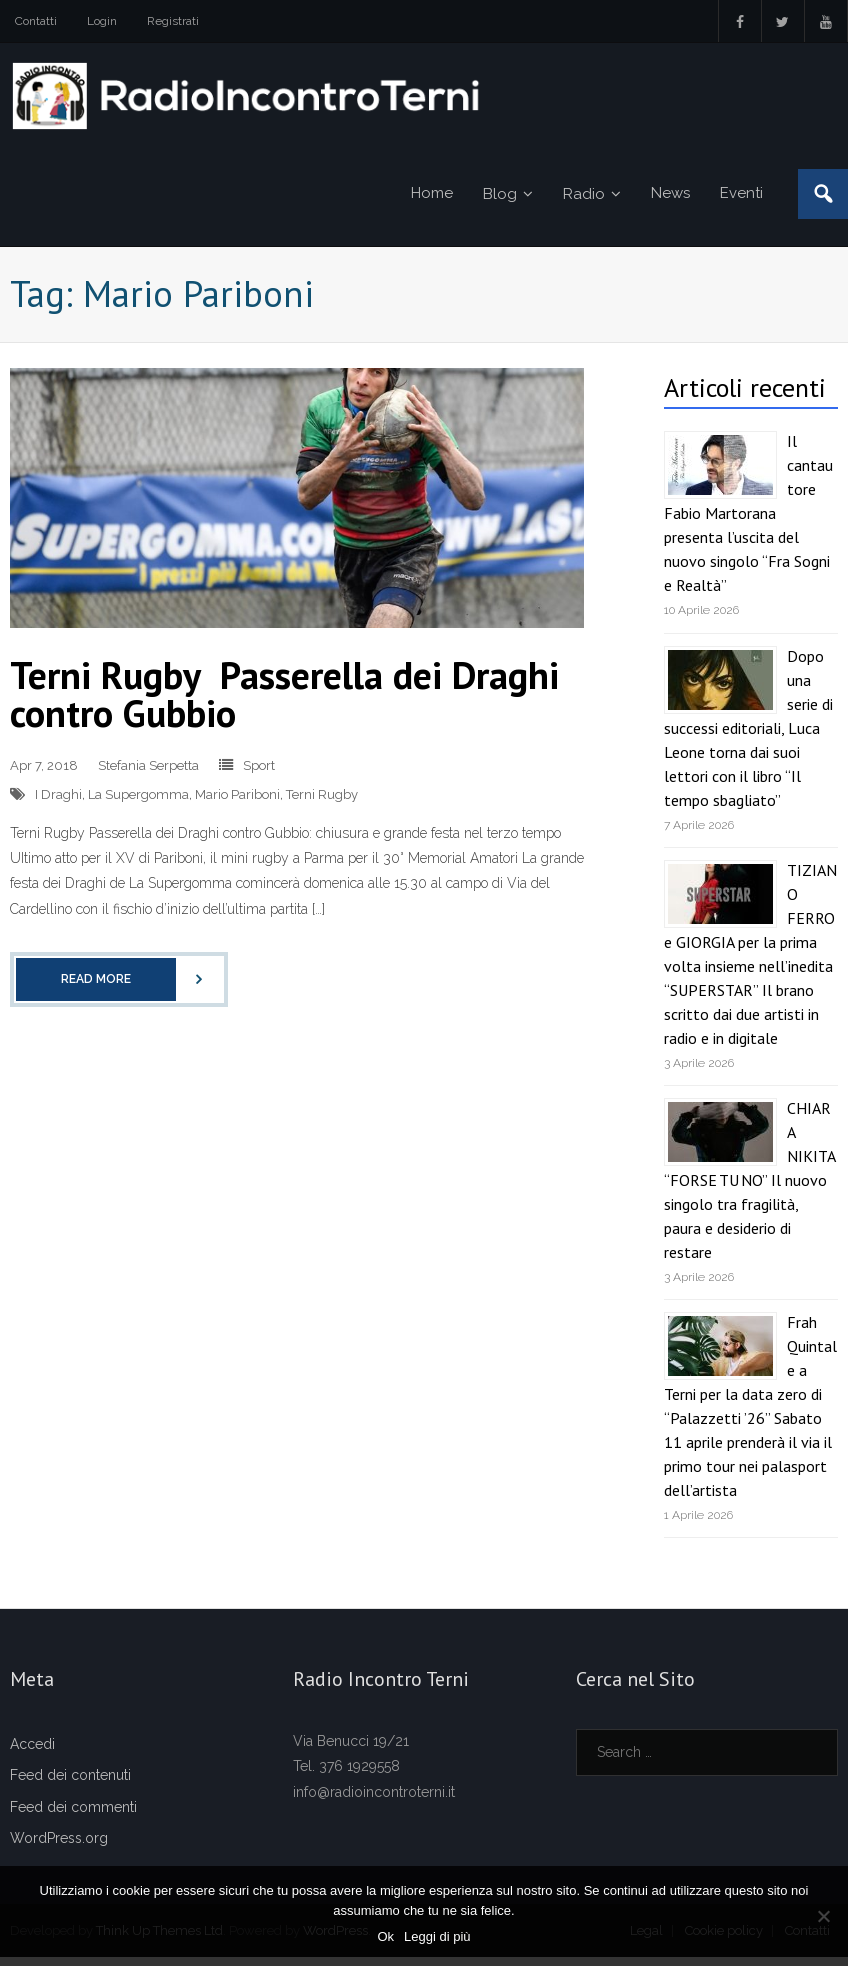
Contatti (36, 21)
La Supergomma (138, 803)
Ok (385, 1936)
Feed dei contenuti (70, 1785)
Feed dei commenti (73, 1816)
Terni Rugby (322, 803)
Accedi (32, 1753)
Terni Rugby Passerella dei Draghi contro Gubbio (284, 702)
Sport (259, 774)
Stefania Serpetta (148, 774)
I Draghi (58, 803)
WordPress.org (59, 1847)
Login (102, 21)
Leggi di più (437, 1936)
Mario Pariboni (237, 803)
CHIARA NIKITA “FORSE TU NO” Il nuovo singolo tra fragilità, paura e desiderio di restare (749, 1189)
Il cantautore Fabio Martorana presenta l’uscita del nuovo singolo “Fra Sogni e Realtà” (748, 522)
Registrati (173, 21)
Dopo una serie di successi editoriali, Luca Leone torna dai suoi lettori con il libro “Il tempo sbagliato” (748, 737)
